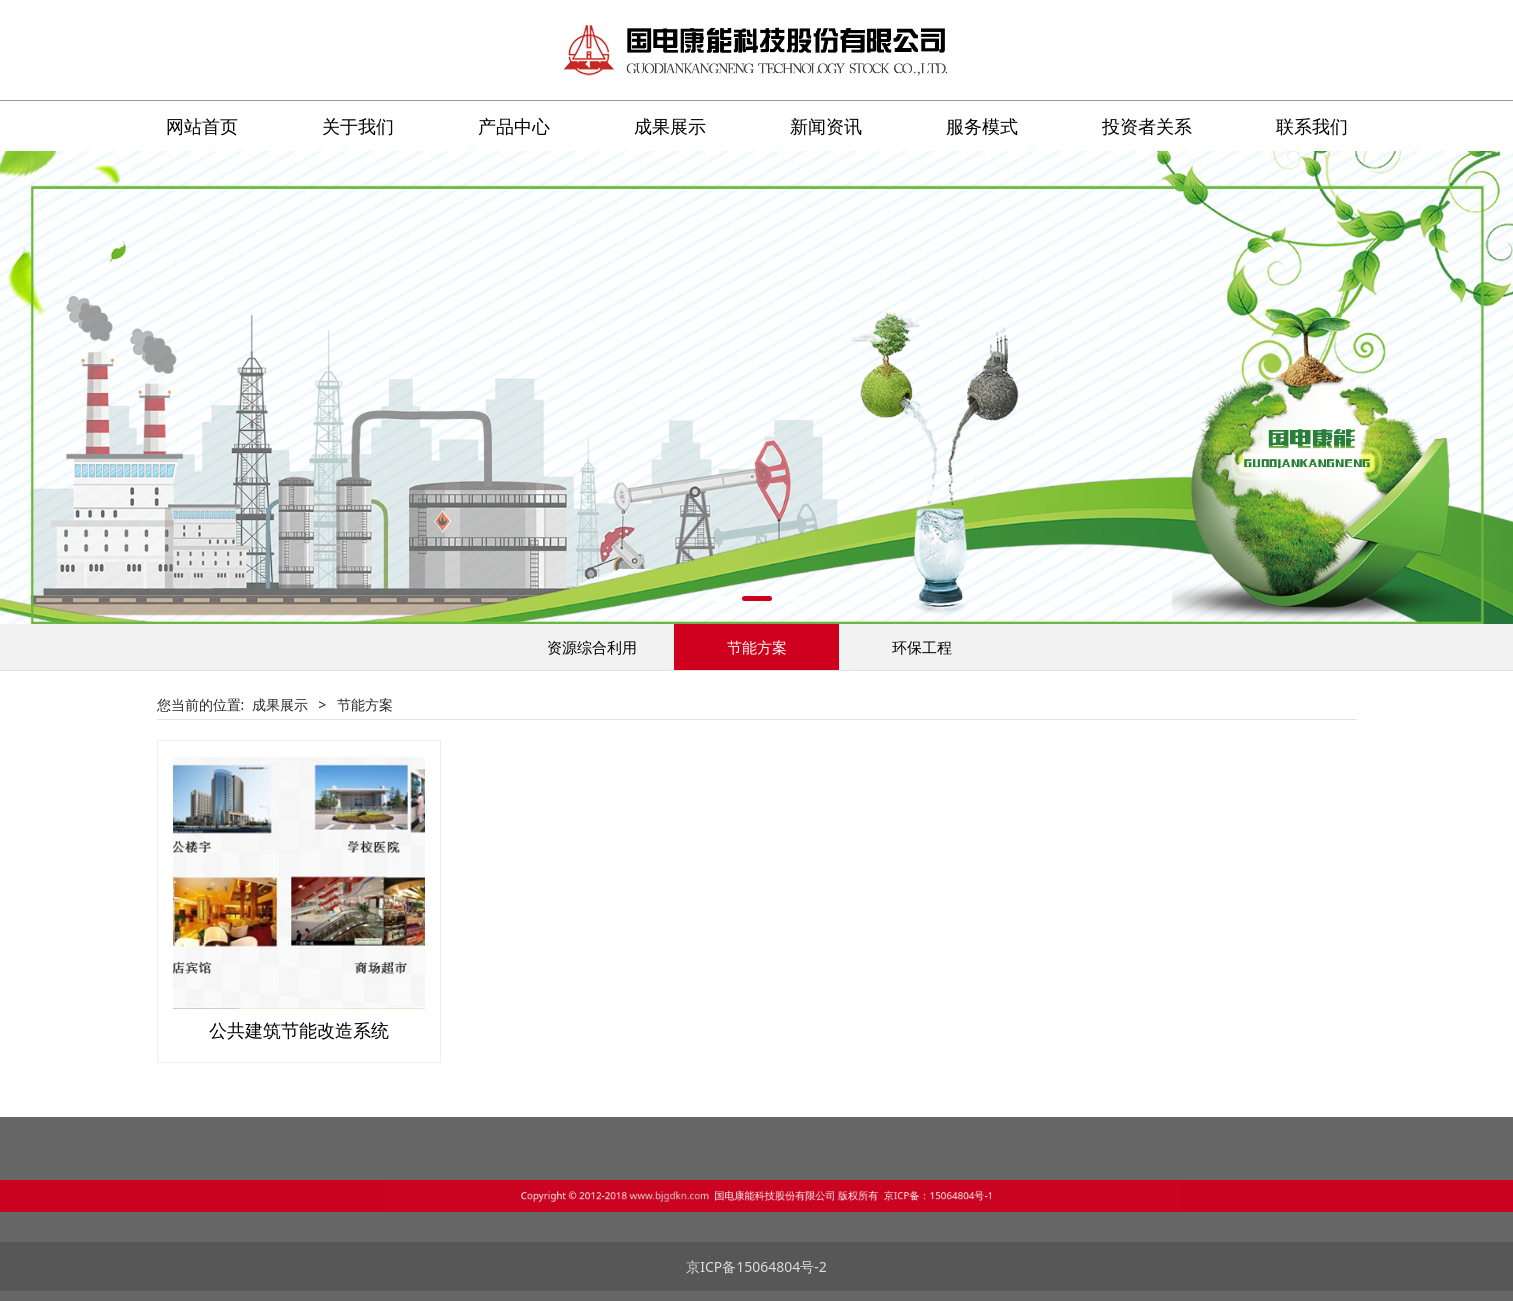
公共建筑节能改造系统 (299, 1030)
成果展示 (670, 126)
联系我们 (1312, 126)
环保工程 (922, 647)
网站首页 (202, 126)
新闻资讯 (826, 126)
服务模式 (982, 126)
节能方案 (757, 647)
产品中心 (514, 126)
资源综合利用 (592, 647)
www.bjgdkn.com (715, 1192)
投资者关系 (1147, 126)
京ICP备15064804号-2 (756, 1266)
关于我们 (358, 126)
